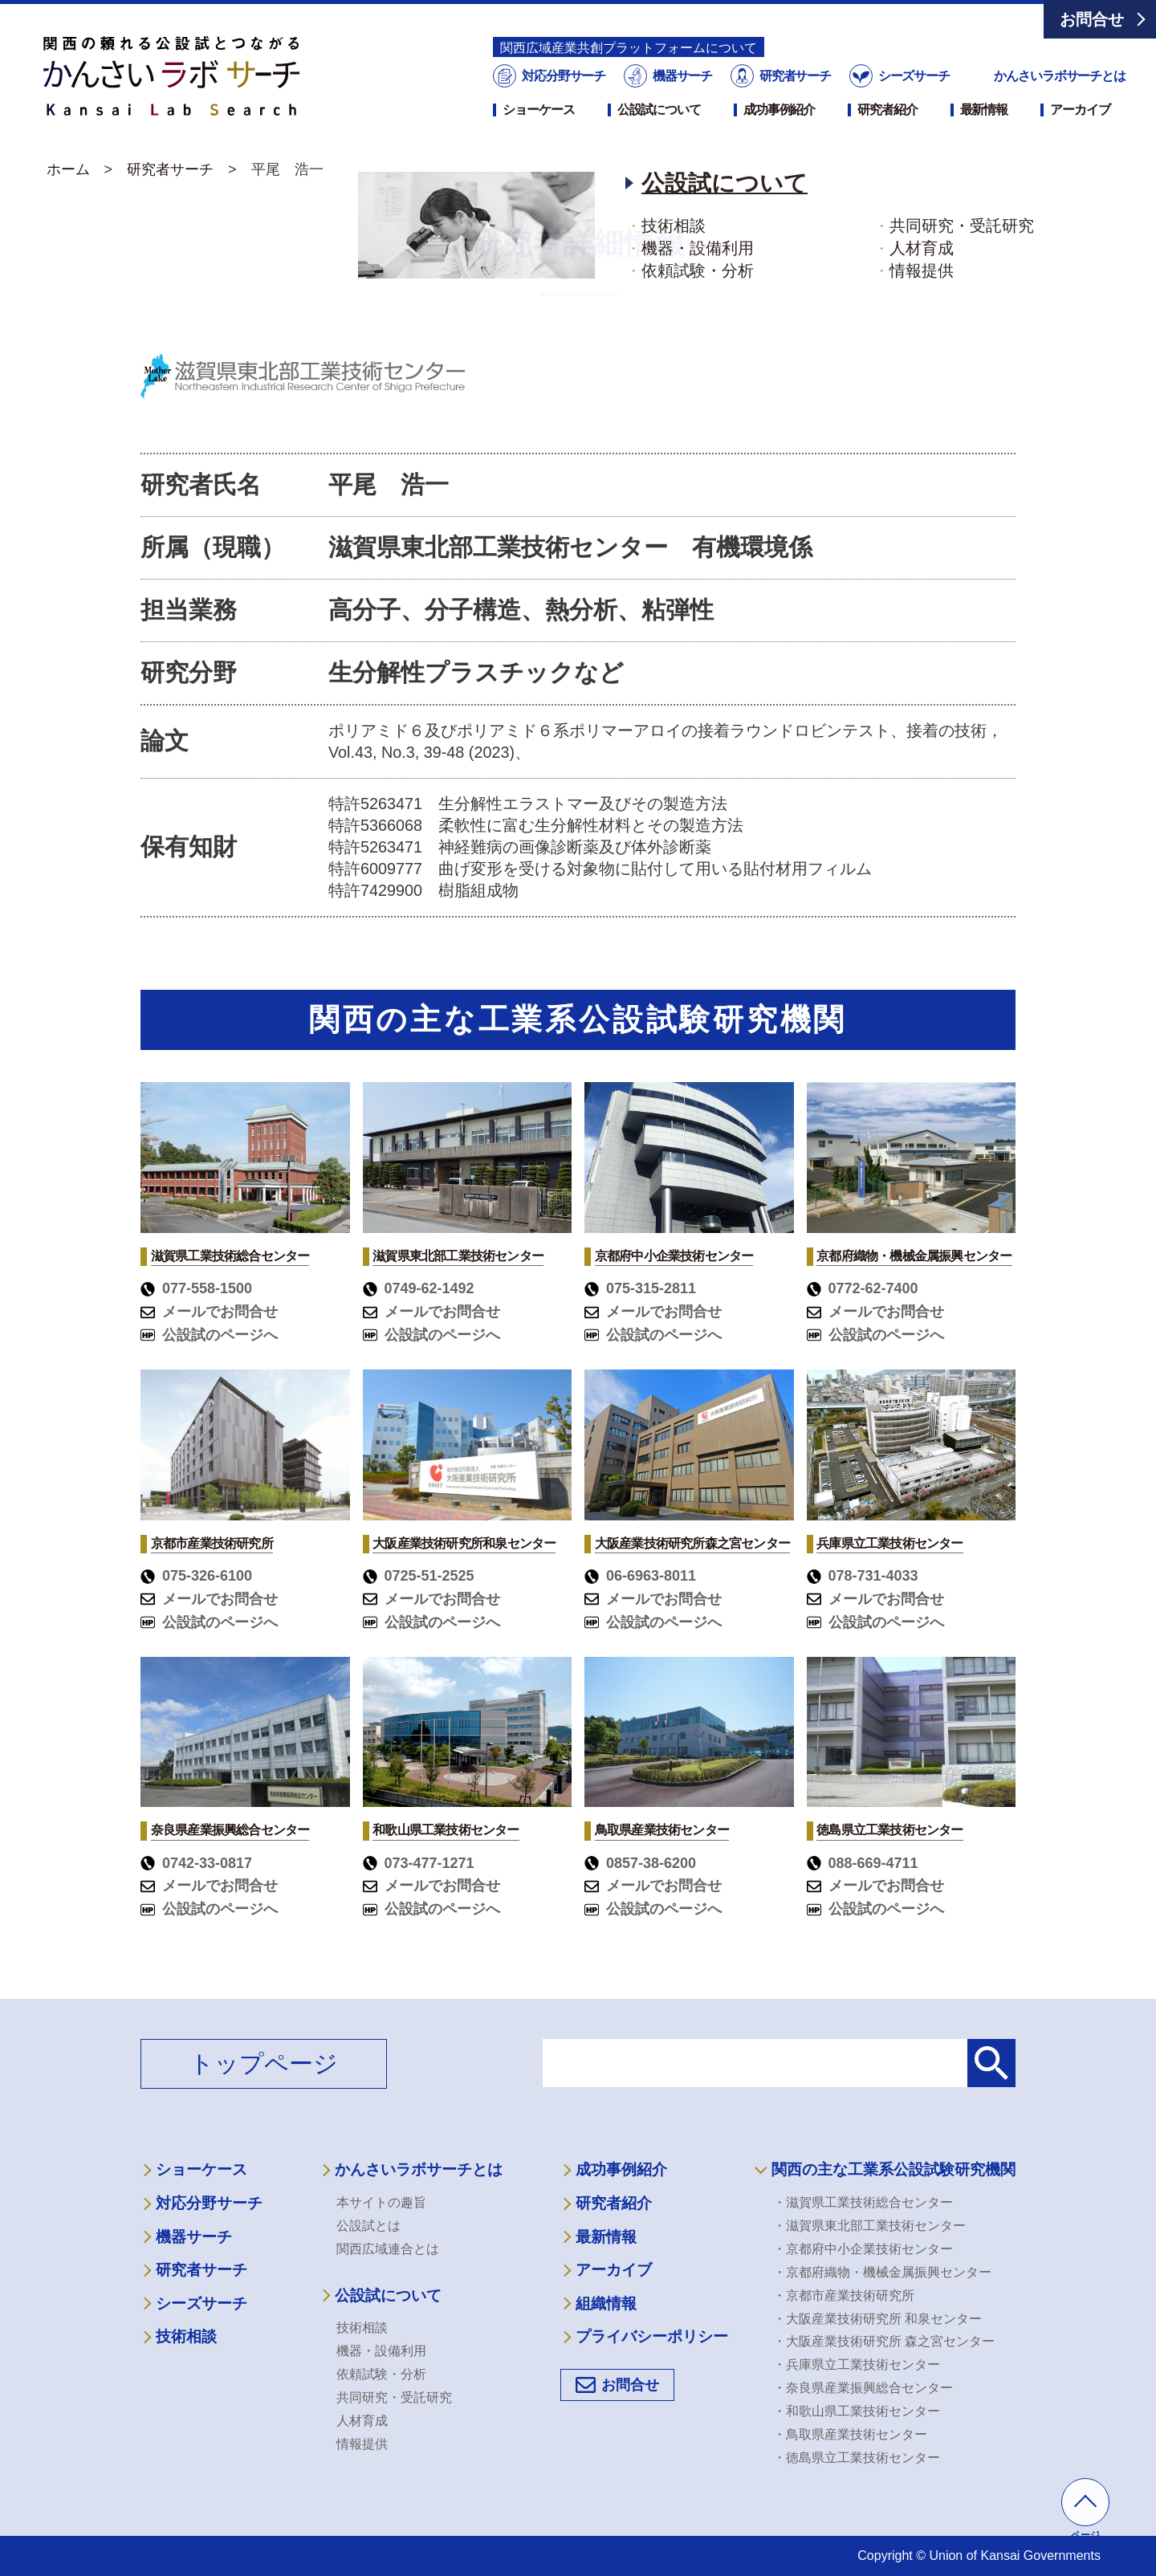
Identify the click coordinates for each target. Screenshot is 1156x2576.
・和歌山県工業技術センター (856, 2411)
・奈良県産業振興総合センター (863, 2388)
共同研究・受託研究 (394, 2397)
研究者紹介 (887, 110)
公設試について (659, 110)
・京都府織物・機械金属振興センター (882, 2272)
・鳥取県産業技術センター (850, 2434)
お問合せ (1092, 19)
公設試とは (368, 2225)
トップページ (263, 2063)
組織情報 (606, 2303)
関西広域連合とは (387, 2249)
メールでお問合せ (209, 1312)
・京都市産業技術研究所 (843, 2295)
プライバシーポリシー (652, 2336)
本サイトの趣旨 (381, 2202)
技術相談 (186, 2336)
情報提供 (362, 2444)
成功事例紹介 (779, 110)
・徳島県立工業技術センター (856, 2457)
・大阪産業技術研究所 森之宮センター (884, 2341)
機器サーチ (681, 76)
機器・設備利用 (381, 2351)
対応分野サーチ (562, 76)
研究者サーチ (794, 76)
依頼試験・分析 (381, 2374)
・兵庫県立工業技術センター (856, 2364)
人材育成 (362, 2420)
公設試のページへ (209, 1335)
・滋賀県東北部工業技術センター (869, 2225)
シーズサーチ (912, 76)
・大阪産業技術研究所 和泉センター (877, 2319)
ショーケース (538, 110)
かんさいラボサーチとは (1059, 76)
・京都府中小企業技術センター (863, 2249)
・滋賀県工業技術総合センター (863, 2202)
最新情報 (984, 110)
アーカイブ (1079, 110)
